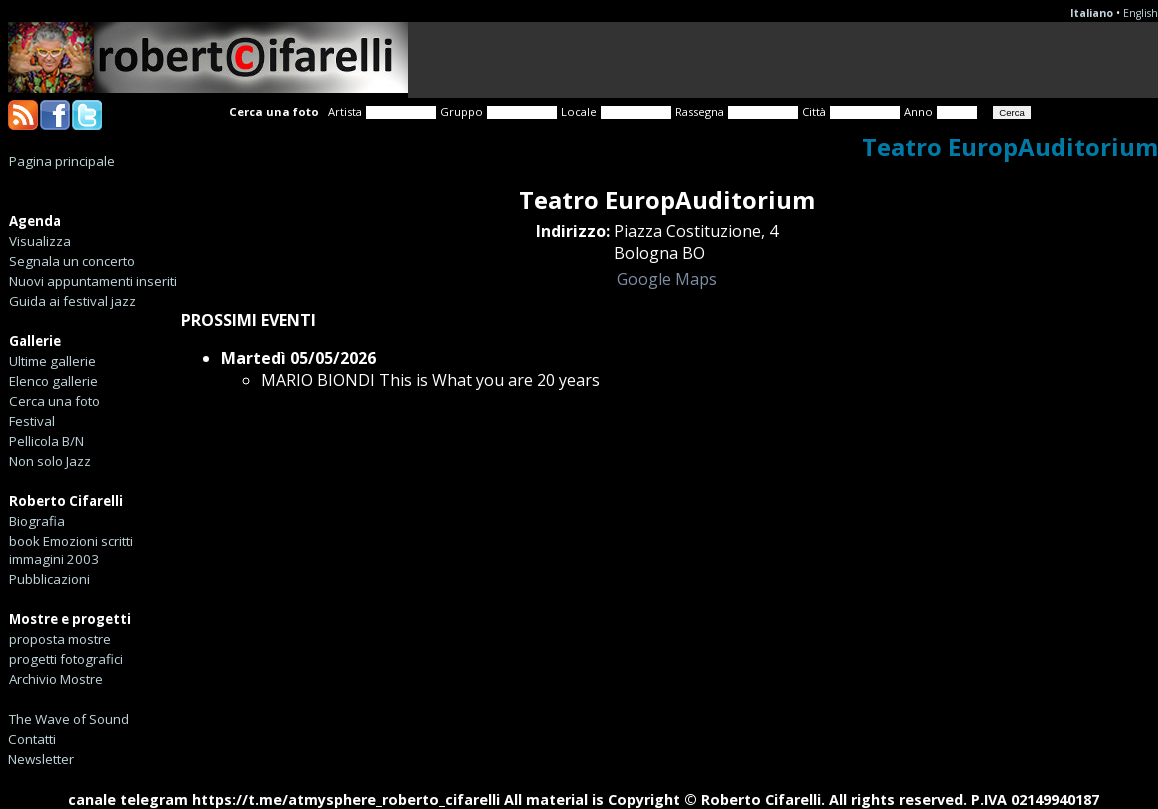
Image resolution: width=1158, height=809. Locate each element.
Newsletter (41, 759)
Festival (32, 421)
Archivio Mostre (56, 679)
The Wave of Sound (69, 719)
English (1140, 13)
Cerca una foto (54, 401)
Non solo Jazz (50, 461)
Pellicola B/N (46, 441)
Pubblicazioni (49, 579)
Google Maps (667, 279)
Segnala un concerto (72, 261)
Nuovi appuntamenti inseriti (93, 281)
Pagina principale (62, 161)
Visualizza (40, 241)
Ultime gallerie (52, 361)
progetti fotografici (66, 659)
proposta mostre (60, 639)
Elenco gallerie (53, 381)
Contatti (32, 739)
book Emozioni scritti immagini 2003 (71, 550)
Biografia (37, 521)
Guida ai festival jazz (72, 301)
